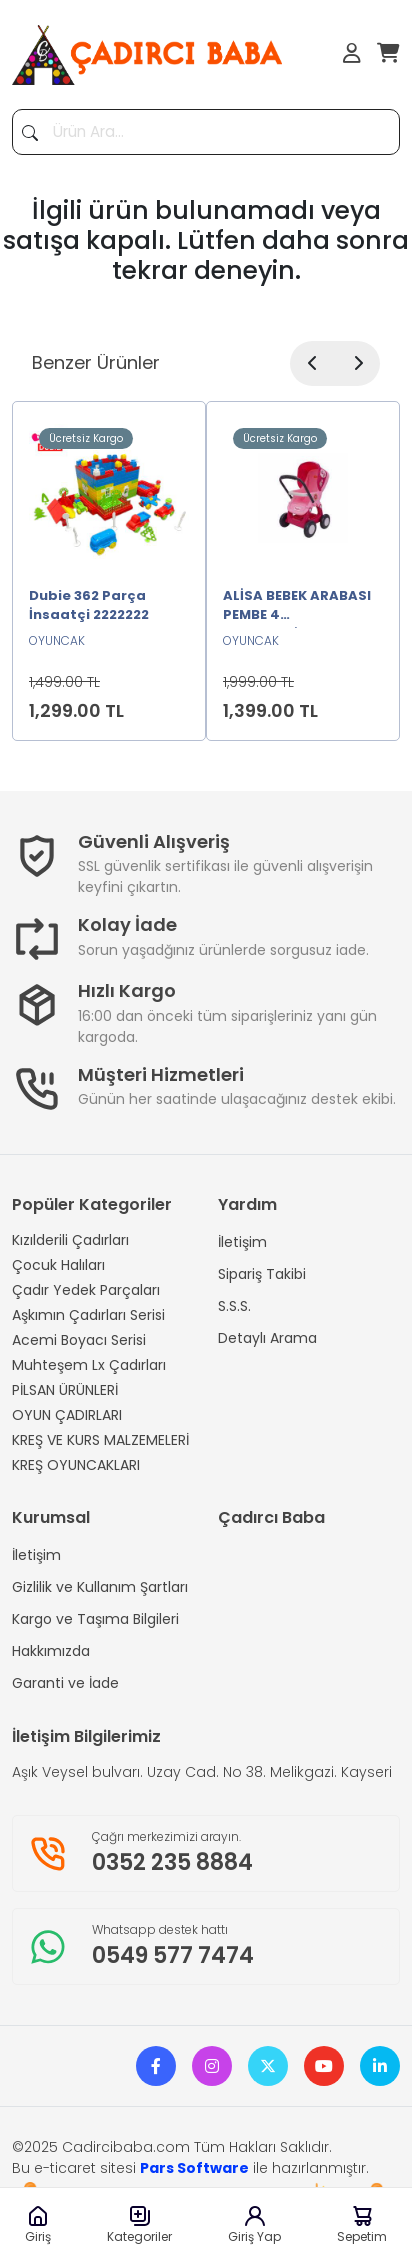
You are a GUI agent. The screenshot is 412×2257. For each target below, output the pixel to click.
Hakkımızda (51, 1651)
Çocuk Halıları (58, 1265)
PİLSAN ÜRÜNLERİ (65, 1390)
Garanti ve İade (65, 1683)
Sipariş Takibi (262, 1274)
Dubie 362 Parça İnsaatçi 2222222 (89, 605)
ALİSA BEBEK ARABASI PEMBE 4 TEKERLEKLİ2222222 (297, 607)
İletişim (242, 1242)
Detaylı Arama (267, 1338)
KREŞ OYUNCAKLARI (76, 1465)
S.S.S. (234, 1306)
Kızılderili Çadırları (70, 1240)
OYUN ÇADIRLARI (67, 1415)
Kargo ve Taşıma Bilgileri (95, 1619)
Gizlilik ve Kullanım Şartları (100, 1587)
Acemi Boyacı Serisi (79, 1340)
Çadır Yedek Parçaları (86, 1290)
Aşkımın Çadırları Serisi (88, 1315)
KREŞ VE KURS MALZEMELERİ (100, 1440)
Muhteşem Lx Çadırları (89, 1365)
